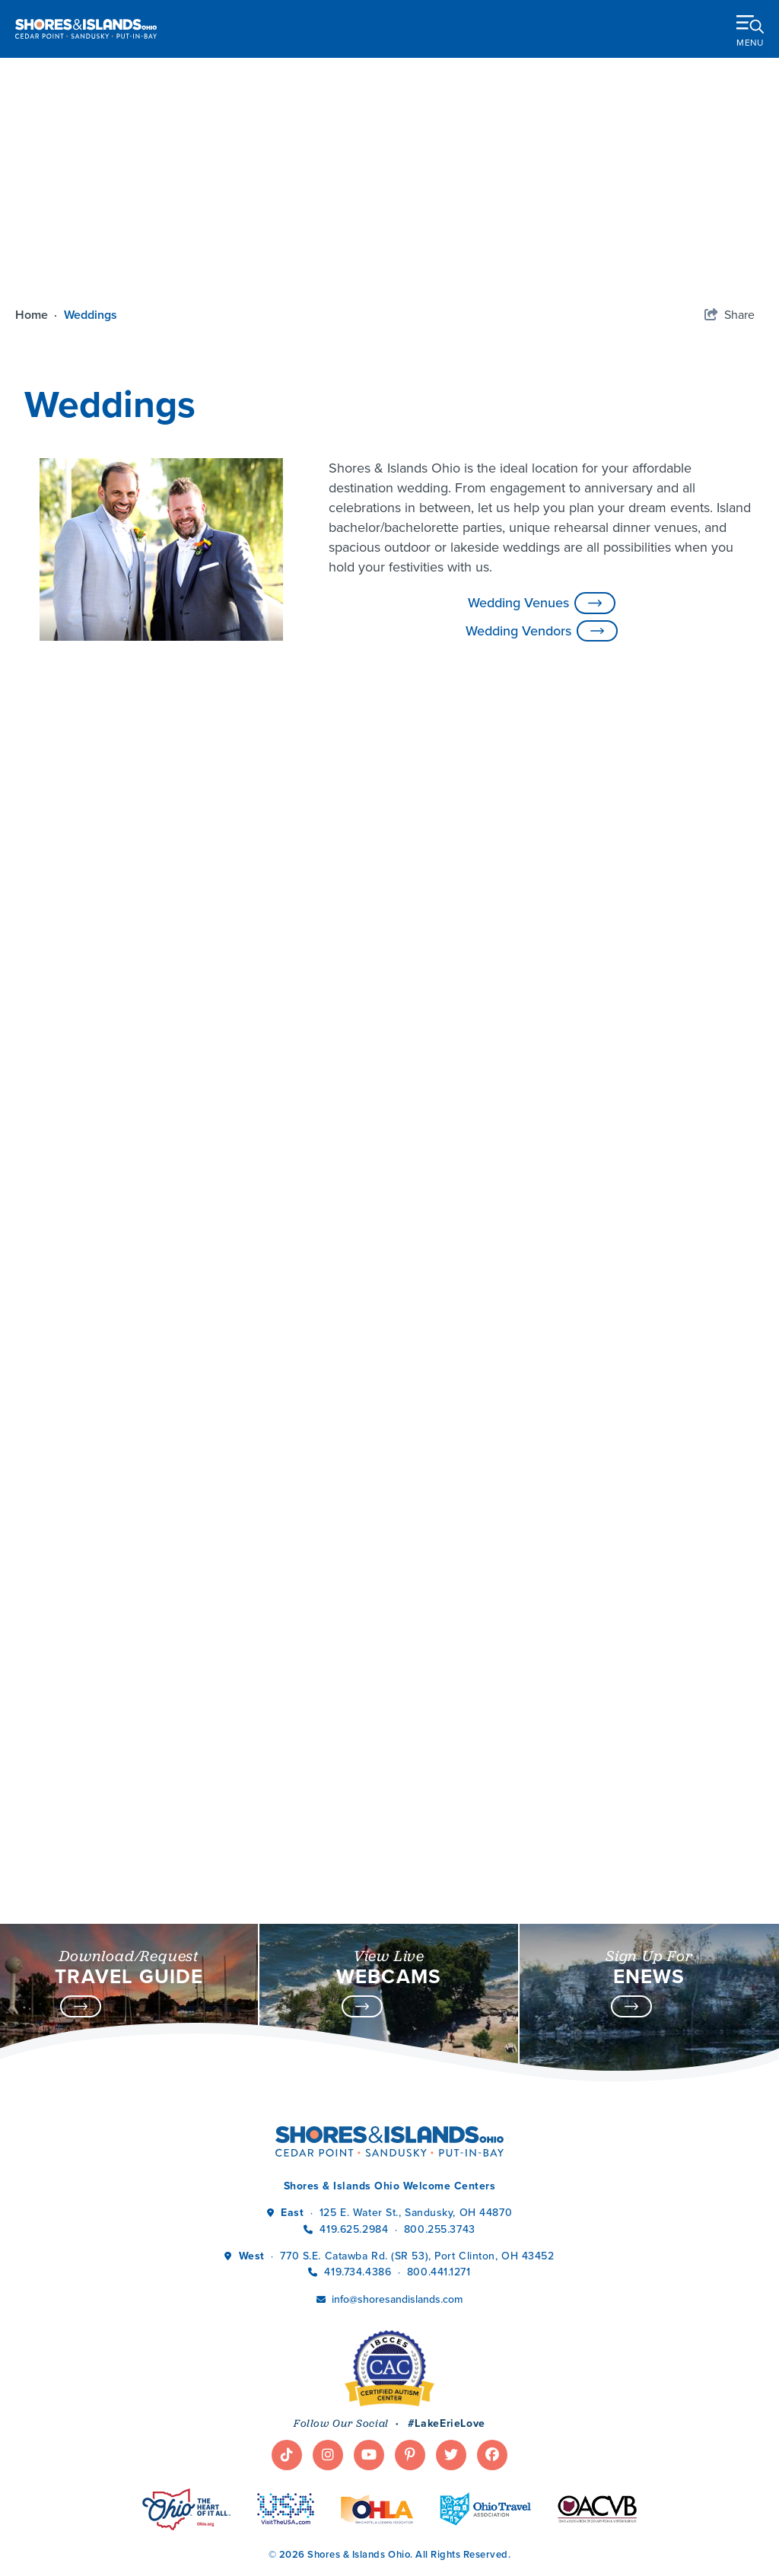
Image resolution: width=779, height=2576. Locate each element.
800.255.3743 (439, 2148)
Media (42, 2543)
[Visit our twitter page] (451, 2373)
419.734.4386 (359, 2191)
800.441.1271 (439, 2191)
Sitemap (486, 2543)
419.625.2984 (354, 2148)
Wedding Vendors (542, 631)
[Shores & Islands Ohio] (86, 28)
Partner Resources (203, 2543)
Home (37, 314)
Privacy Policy (301, 2543)
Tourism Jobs (106, 2543)
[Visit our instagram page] (328, 2373)
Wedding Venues (541, 603)
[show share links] (729, 315)
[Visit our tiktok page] (287, 2373)
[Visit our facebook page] (492, 2373)
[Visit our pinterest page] (410, 2373)
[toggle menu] (750, 28)
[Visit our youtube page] (369, 2373)
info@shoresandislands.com (397, 2218)
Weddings (92, 314)
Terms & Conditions (401, 2543)
